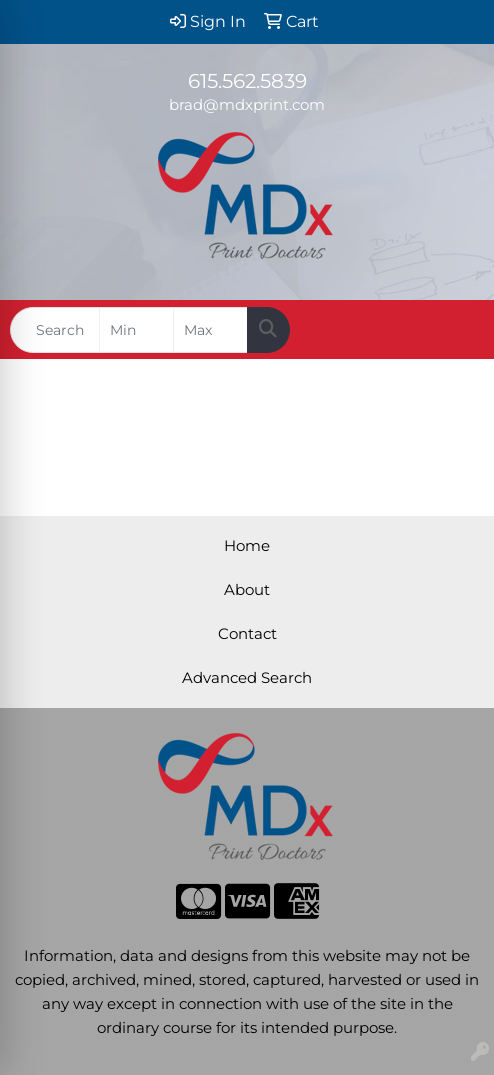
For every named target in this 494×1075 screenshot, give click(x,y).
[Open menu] (454, 330)
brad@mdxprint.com (247, 105)
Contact (247, 634)
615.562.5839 (247, 81)
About (247, 590)
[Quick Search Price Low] (136, 330)
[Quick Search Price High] (210, 330)
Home (247, 546)
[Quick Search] (55, 330)
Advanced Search (247, 678)
